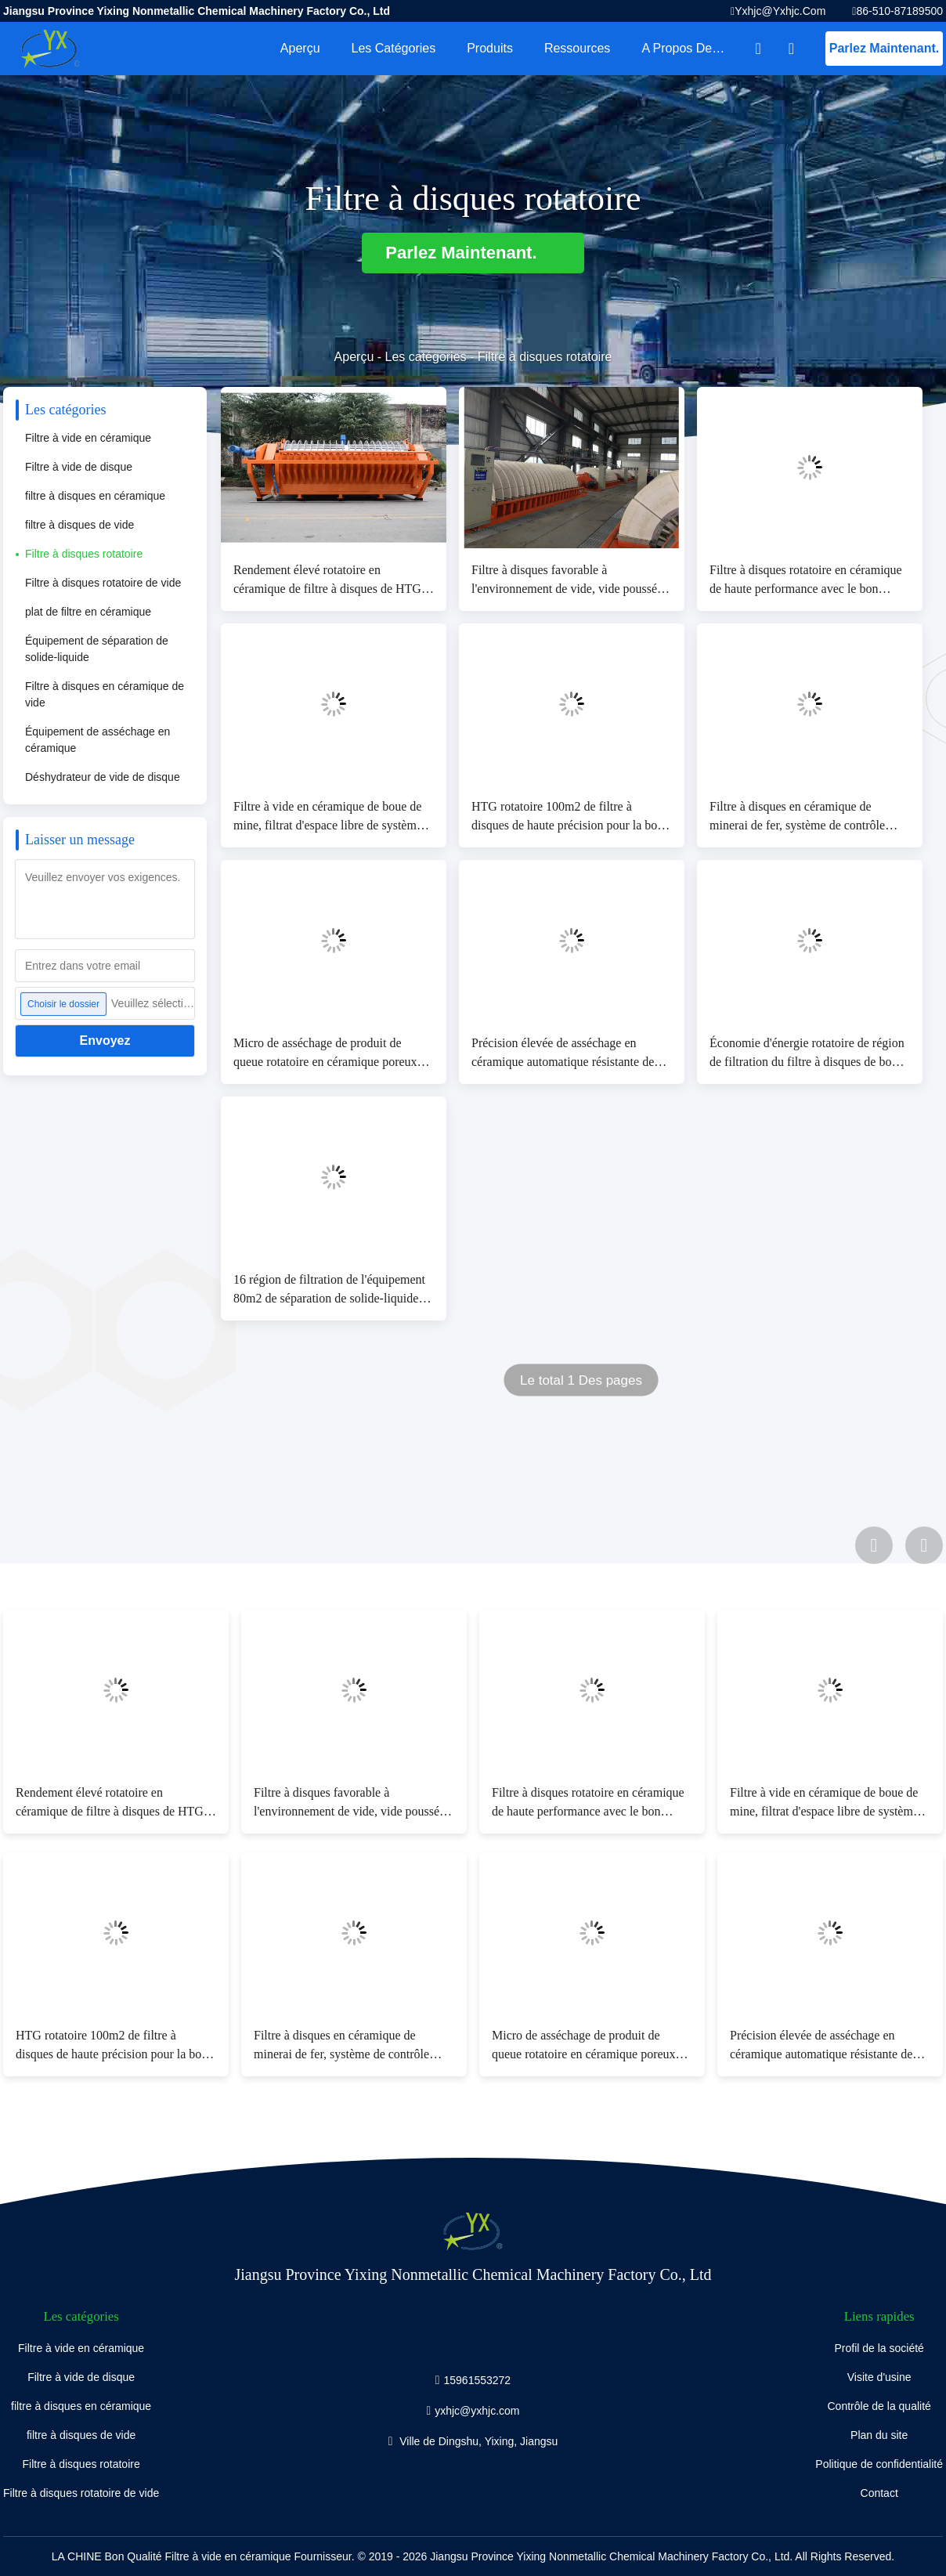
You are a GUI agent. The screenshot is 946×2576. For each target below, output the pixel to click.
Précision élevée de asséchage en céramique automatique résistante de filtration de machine (562, 1053)
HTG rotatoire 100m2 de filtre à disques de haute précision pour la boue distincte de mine (570, 817)
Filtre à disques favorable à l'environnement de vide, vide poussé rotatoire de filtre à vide (564, 580)
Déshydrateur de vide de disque (102, 777)
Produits (490, 48)
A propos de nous (692, 48)
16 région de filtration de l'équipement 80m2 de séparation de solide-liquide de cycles (333, 1290)
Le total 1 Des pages (581, 1380)
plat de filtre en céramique (88, 611)
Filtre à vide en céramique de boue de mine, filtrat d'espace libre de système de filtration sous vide (327, 817)
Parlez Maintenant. (884, 48)
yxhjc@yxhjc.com (780, 11)
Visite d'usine (879, 2377)
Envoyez (105, 1040)
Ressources (577, 48)
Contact (879, 2493)
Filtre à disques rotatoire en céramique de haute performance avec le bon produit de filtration (806, 580)
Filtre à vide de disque (78, 467)
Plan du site (879, 2435)
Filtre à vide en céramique (88, 438)
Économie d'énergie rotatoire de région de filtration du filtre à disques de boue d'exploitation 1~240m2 (807, 1053)
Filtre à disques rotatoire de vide (103, 582)
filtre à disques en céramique (95, 496)
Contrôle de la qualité (879, 2406)
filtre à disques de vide (79, 524)
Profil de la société (878, 2348)
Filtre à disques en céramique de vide (104, 694)
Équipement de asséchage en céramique (97, 739)
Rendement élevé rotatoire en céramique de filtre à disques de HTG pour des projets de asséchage (327, 580)
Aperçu (300, 48)
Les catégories (394, 48)
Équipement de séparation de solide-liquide (96, 648)
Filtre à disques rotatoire (84, 553)
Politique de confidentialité (879, 2464)
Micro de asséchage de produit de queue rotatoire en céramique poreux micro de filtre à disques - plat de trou (327, 1053)
